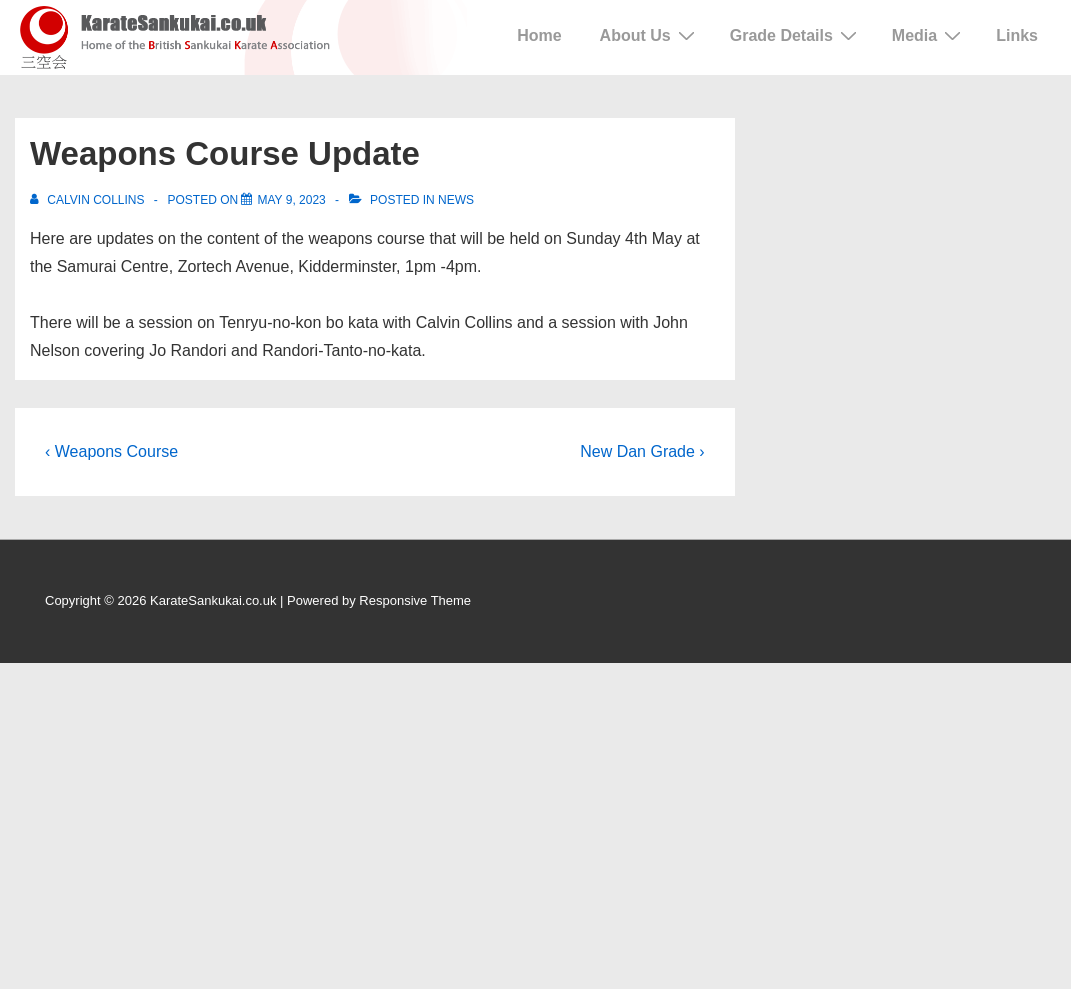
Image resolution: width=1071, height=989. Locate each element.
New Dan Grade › (642, 451)
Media (929, 35)
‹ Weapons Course (111, 451)
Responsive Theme (415, 600)
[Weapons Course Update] (291, 200)
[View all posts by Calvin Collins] (89, 200)
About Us (650, 35)
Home (539, 35)
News (456, 200)
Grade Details (796, 35)
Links (1017, 35)
